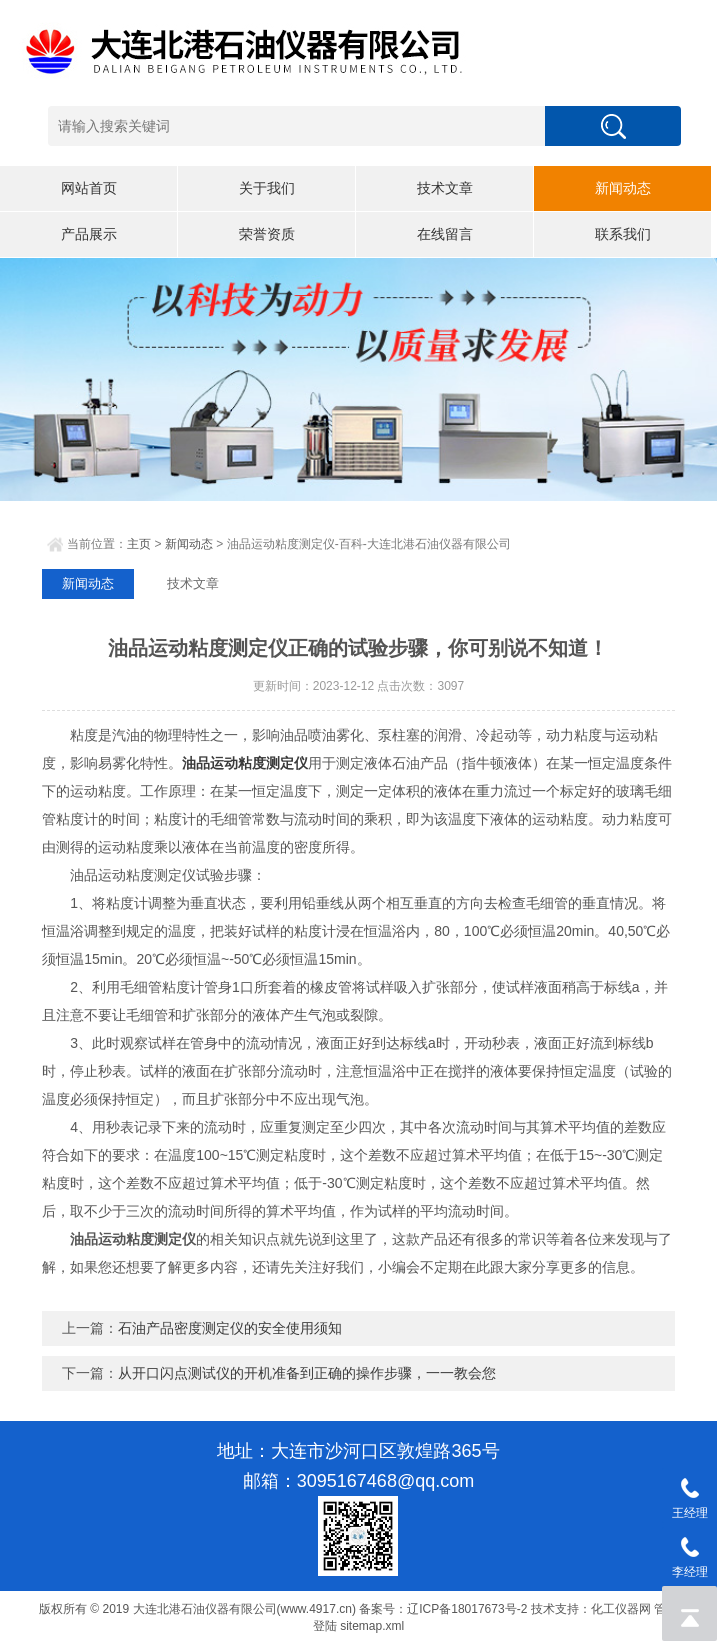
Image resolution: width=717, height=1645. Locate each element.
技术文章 (445, 188)
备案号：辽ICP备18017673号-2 (443, 1609)
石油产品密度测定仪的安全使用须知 (230, 1328)
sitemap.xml (372, 1626)
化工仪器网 (621, 1609)
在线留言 (445, 234)
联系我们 (623, 234)
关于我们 (267, 188)
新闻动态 (623, 188)
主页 (139, 544)
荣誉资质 (267, 234)
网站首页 (89, 188)
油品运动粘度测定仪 (245, 763)
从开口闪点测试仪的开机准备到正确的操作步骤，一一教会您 (307, 1373)
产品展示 (89, 234)
